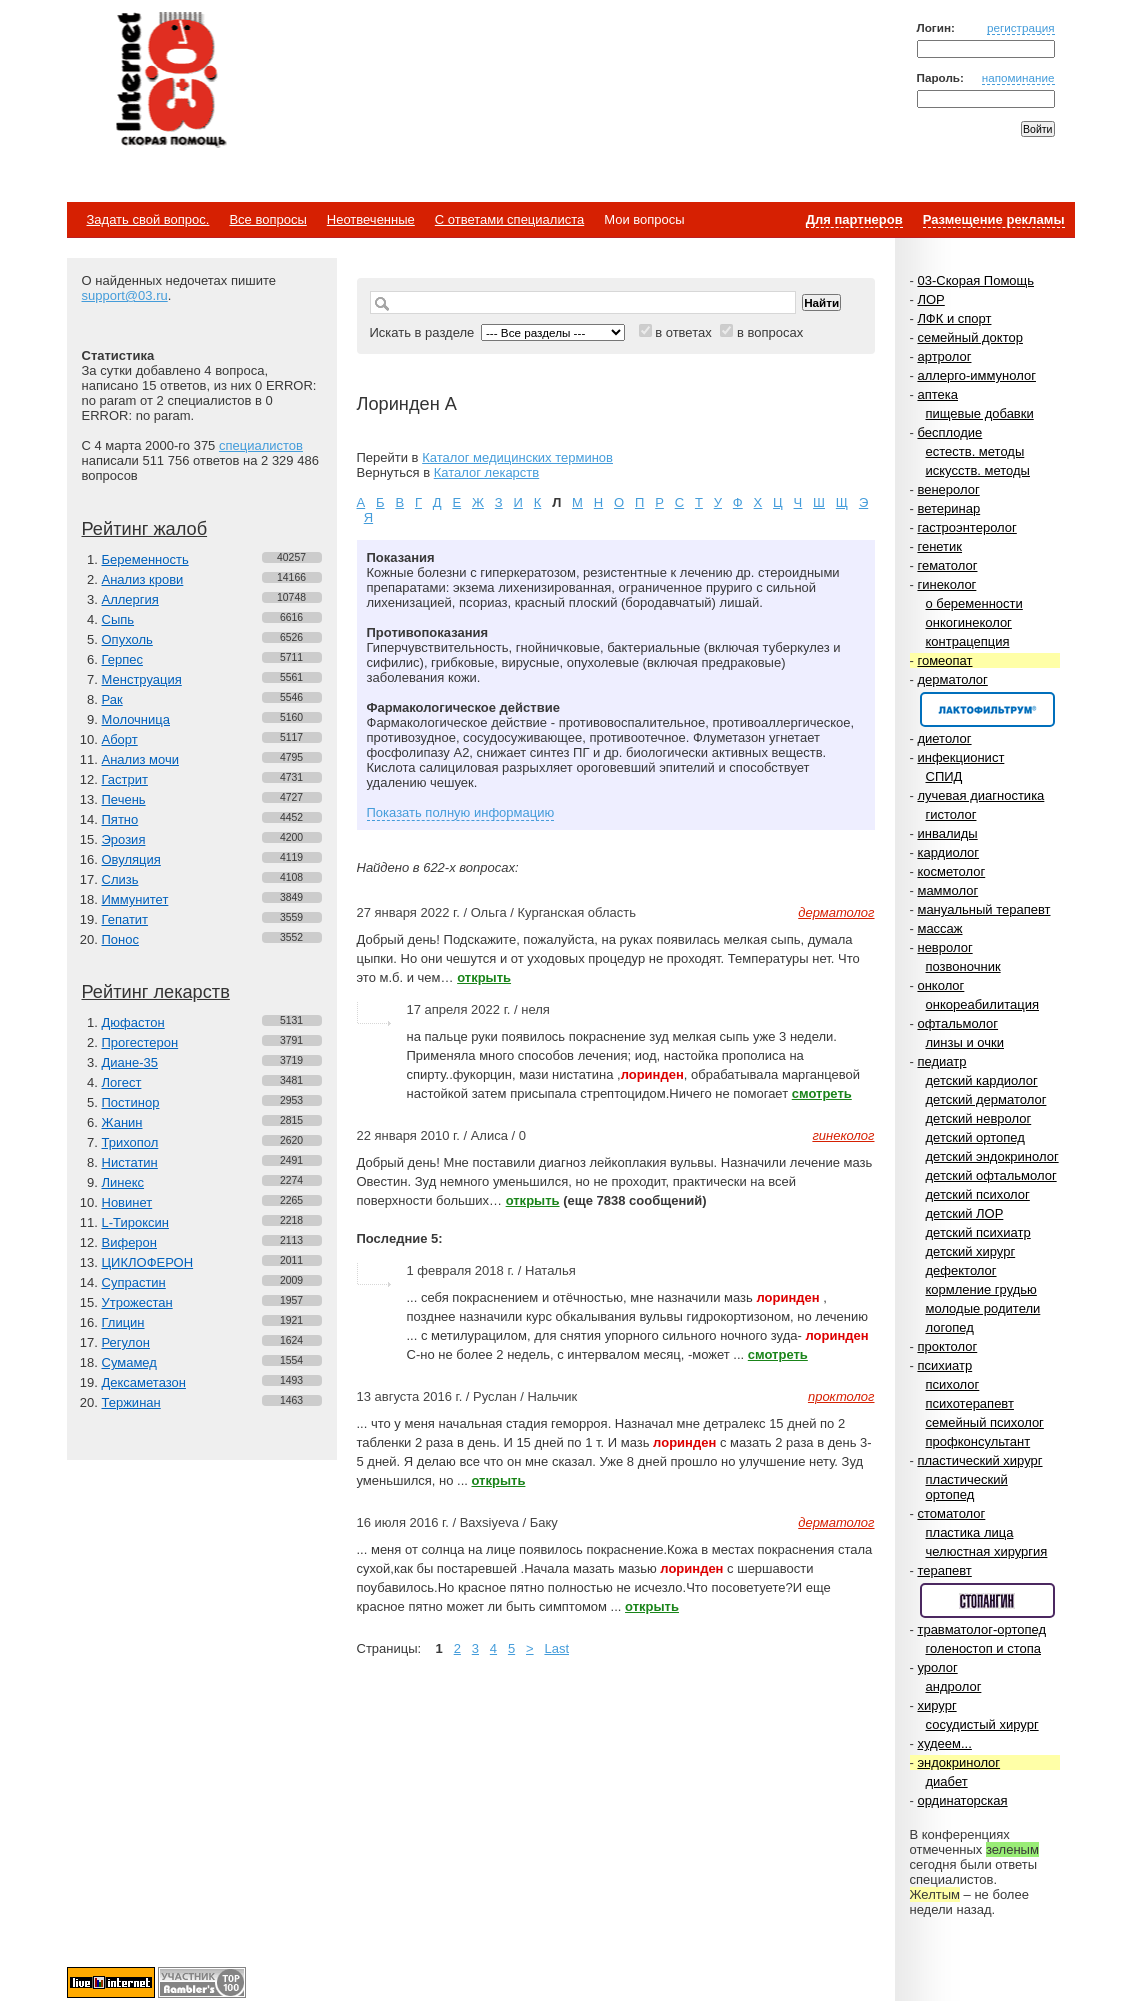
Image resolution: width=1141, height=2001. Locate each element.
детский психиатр (978, 1232)
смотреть (822, 1093)
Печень (124, 799)
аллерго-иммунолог (976, 375)
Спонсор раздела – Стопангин (987, 1600)
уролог (937, 1667)
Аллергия (130, 599)
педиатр (941, 1061)
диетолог (944, 738)
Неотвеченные (371, 219)
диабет (947, 1781)
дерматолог (952, 679)
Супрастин (134, 1282)
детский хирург (971, 1251)
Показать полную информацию (461, 812)
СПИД (944, 776)
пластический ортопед (967, 1487)
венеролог (948, 489)
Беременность (145, 559)
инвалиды (947, 833)
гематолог (947, 565)
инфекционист (960, 757)
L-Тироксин (135, 1222)
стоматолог (951, 1513)
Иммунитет (135, 899)
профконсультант (978, 1441)
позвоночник (963, 966)
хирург (936, 1705)
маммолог (947, 890)
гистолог (951, 814)
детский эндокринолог (992, 1156)
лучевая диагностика (980, 795)
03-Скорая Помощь (975, 280)
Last (556, 1648)
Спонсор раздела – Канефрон (987, 709)
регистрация (1021, 27)
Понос (120, 939)
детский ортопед (975, 1137)
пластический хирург (979, 1460)
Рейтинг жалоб (145, 529)
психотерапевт (970, 1403)
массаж (939, 928)
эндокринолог (958, 1762)
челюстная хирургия (987, 1551)
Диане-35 (130, 1062)
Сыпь (118, 619)
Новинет (127, 1202)
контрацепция (968, 641)
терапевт (944, 1570)
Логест (122, 1082)
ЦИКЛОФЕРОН (148, 1262)
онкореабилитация (983, 1004)
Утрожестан (137, 1302)
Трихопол (130, 1142)
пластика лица (970, 1532)
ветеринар (948, 508)
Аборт (120, 739)
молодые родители (983, 1308)
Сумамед (129, 1362)
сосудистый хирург (982, 1724)
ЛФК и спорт (954, 318)
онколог (940, 985)
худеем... (944, 1743)
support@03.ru (125, 295)
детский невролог (979, 1118)
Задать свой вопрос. (148, 219)
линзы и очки (965, 1042)
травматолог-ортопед (981, 1629)
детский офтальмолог (991, 1175)
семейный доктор (969, 337)
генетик (939, 546)
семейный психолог (985, 1422)
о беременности (974, 603)
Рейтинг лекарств (156, 992)
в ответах (683, 332)
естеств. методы (975, 451)
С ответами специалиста (509, 219)
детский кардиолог (982, 1080)
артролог (944, 356)
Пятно (120, 819)
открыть (484, 977)
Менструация (142, 679)
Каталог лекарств (486, 472)
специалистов (261, 445)
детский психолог (978, 1194)
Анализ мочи (140, 759)
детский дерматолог (986, 1099)
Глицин (123, 1322)
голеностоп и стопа (984, 1648)
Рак (112, 699)
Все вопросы (267, 219)
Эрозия (124, 839)
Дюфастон (133, 1022)
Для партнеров (854, 219)
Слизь (120, 879)
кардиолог (948, 852)
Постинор (131, 1102)
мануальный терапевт (983, 909)
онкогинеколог (969, 622)
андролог (954, 1686)
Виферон (130, 1242)
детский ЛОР (965, 1213)
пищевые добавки (980, 413)
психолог (953, 1384)
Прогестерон (140, 1042)
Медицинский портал (170, 81)
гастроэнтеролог (966, 527)
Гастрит (125, 779)
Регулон (126, 1342)
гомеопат (944, 660)
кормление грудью (981, 1289)
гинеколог (946, 584)
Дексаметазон (144, 1382)
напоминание (1018, 77)
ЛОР (930, 299)
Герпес (122, 659)
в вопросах (770, 332)
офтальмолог (957, 1023)
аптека (937, 394)
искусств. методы (978, 470)
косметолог (951, 871)
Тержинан (131, 1402)
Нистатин (130, 1162)
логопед (950, 1327)
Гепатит (125, 919)
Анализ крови (143, 579)
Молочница (136, 719)
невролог (944, 947)
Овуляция (131, 859)
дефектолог (961, 1270)
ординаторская (962, 1800)
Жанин (122, 1122)
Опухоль (127, 639)
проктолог (947, 1346)
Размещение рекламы (994, 219)
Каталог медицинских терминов (517, 457)
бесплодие (949, 432)
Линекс (123, 1182)
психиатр (944, 1365)
